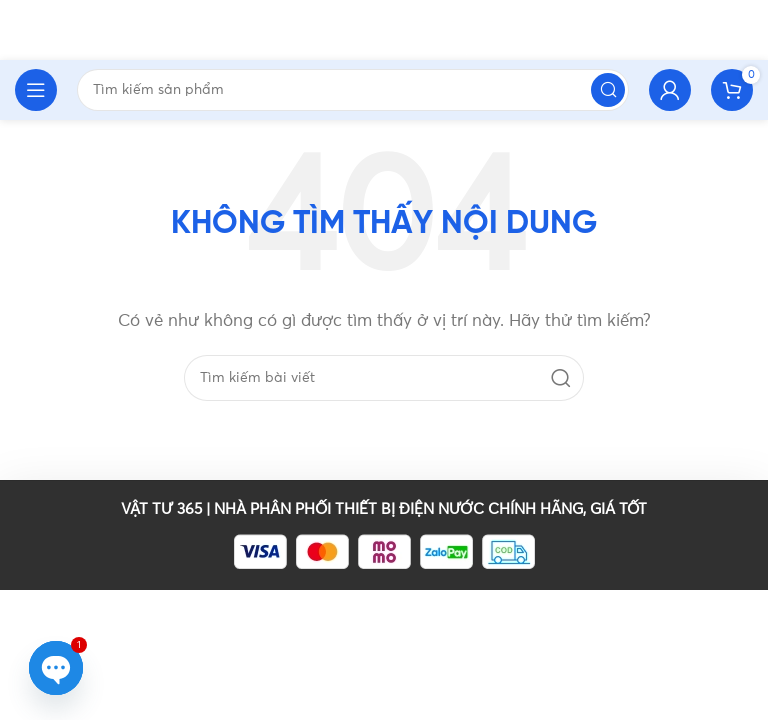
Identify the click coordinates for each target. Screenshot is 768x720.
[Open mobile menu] (36, 90)
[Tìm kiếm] (384, 378)
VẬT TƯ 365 (161, 509)
